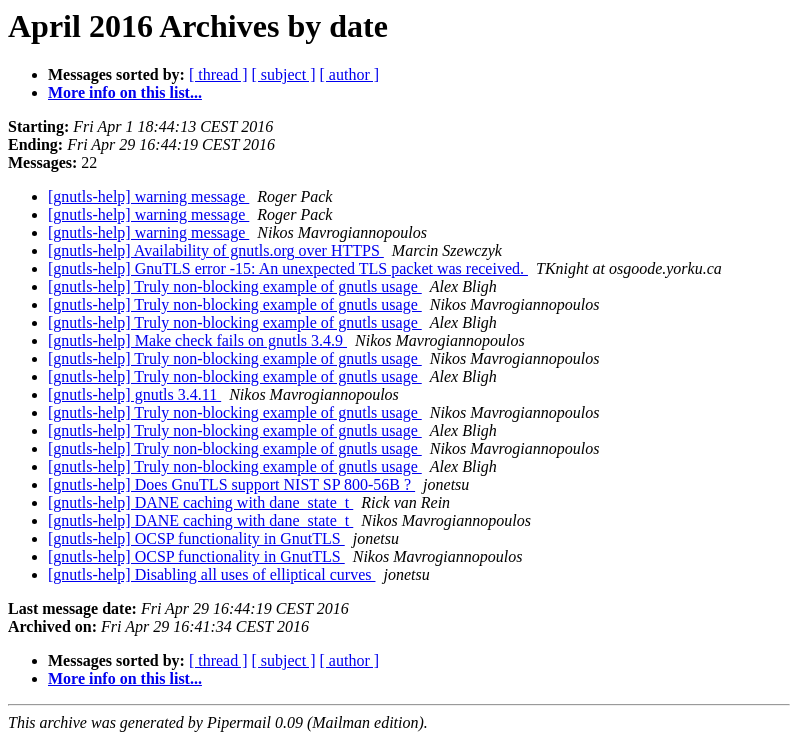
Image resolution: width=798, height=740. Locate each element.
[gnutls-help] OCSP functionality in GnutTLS (196, 538)
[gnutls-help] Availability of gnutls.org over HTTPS (216, 250)
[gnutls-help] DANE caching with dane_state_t (200, 502)
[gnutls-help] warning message (148, 196)
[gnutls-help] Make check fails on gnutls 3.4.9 (197, 340)
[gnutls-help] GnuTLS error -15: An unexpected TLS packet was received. (288, 268)
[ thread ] (218, 74)
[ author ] (350, 74)
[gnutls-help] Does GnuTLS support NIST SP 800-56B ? (231, 484)
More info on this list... (125, 92)
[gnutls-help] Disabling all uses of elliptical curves (211, 574)
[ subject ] (284, 74)
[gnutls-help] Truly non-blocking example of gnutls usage (235, 286)
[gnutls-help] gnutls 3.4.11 (134, 394)
